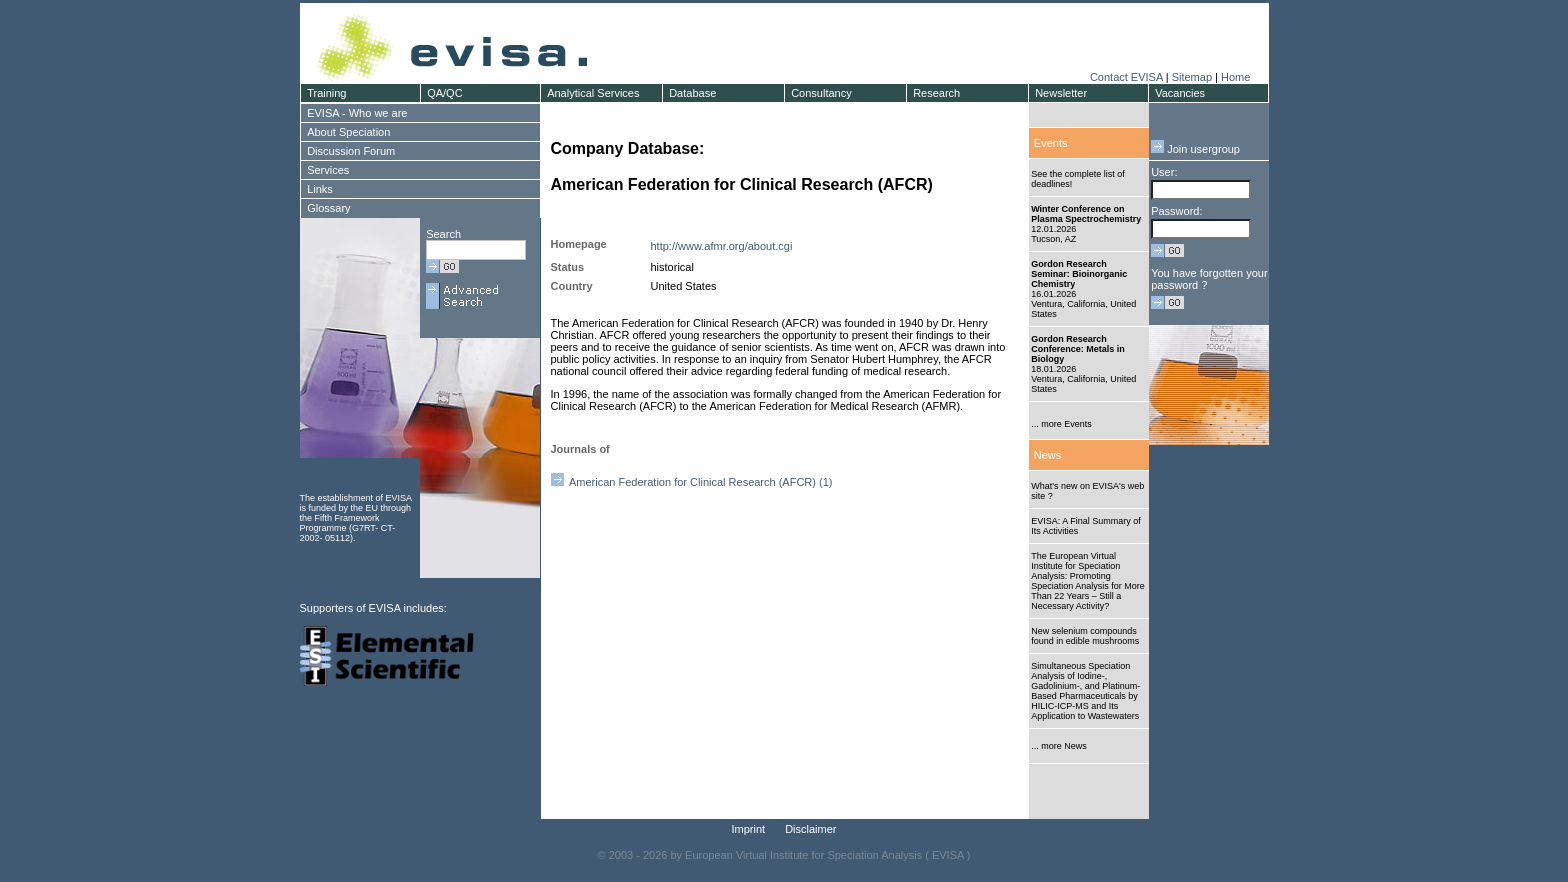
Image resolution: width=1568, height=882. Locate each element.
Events (1051, 143)
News (1048, 455)
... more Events (1061, 424)
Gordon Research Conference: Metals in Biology (1078, 349)
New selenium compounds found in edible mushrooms (1085, 636)
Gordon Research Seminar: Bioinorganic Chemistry (1079, 274)
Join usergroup (1195, 149)
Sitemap (1192, 77)
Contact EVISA (1126, 77)
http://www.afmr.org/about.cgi (722, 246)
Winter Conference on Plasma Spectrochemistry (1086, 214)
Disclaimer (810, 829)
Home (1235, 77)
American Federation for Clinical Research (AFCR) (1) (692, 482)
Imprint (749, 829)
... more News (1059, 746)
